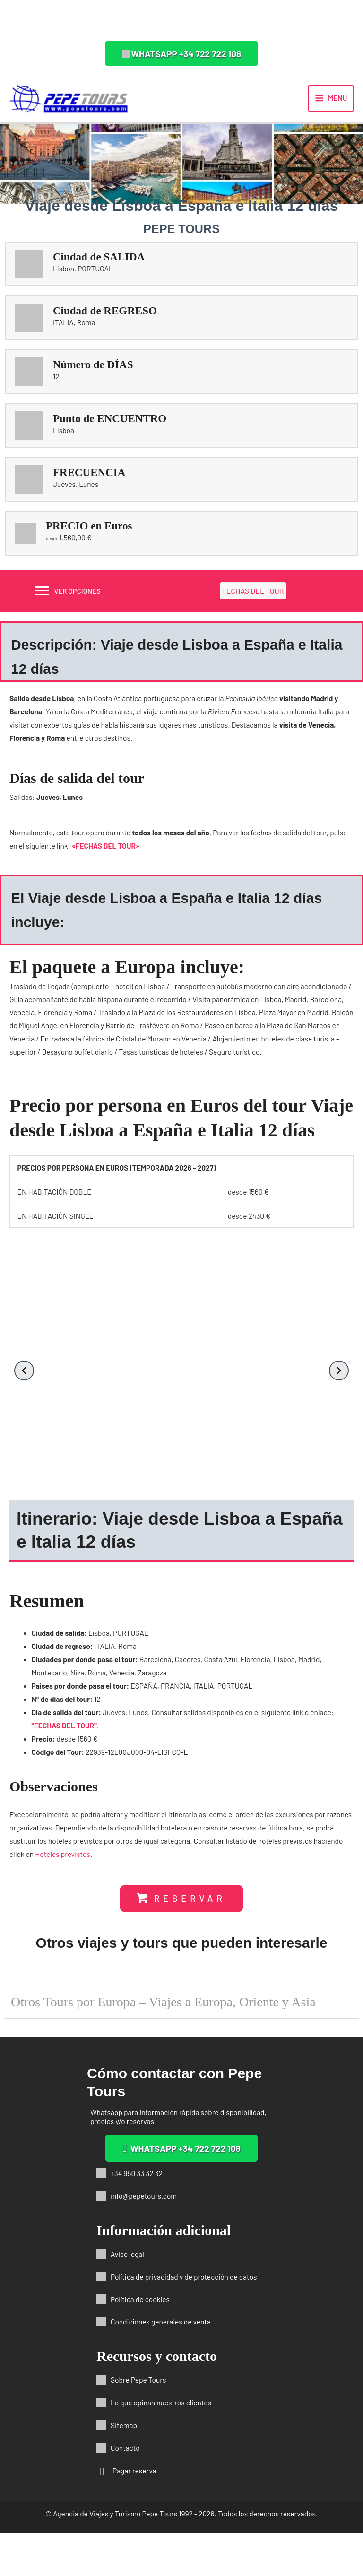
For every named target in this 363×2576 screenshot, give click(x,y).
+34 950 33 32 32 (137, 2216)
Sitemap (124, 2467)
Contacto (125, 2490)
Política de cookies (140, 2341)
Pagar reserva (134, 2513)
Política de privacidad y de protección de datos (184, 2319)
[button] (182, 53)
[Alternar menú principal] (331, 103)
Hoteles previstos (62, 1864)
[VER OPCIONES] (67, 602)
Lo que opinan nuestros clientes (161, 2445)
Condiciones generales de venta (161, 2364)
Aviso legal (127, 2296)
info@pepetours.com (144, 2238)
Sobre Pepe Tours (138, 2422)
